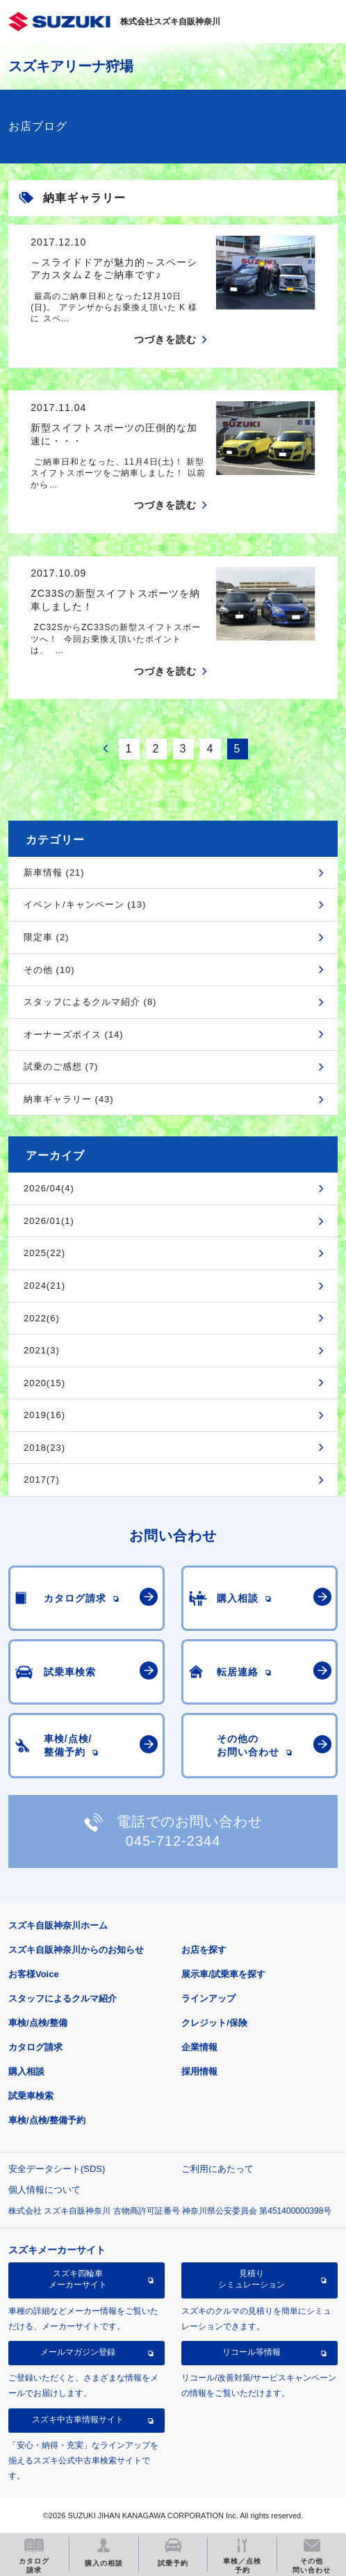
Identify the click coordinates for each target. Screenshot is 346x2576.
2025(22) (44, 1253)
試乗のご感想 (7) (61, 1066)
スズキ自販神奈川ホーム (58, 1925)
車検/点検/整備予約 (46, 2120)
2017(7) (42, 1479)
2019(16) (44, 1415)
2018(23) (44, 1447)
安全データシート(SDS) (56, 2169)
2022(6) (42, 1318)
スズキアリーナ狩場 (70, 66)
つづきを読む (165, 339)
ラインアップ (208, 1998)
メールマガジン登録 (77, 2352)
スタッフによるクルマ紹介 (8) (90, 1002)
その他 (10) (49, 970)
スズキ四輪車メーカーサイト (78, 2279)
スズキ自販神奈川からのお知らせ (76, 1950)
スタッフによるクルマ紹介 (62, 1998)
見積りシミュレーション (251, 2279)
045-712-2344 (173, 1841)
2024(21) (44, 1285)
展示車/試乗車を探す (223, 1974)
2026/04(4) (49, 1188)
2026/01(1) (49, 1221)
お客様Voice (33, 1974)
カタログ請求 (35, 2047)
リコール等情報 (251, 2352)
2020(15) (44, 1383)
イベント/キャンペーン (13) (85, 904)
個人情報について (44, 2189)
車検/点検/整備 (37, 2023)
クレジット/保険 (214, 2023)
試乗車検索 (30, 2096)
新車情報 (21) (54, 872)
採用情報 (199, 2071)
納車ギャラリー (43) (69, 1099)
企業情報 (199, 2047)
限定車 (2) (46, 937)
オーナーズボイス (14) (74, 1034)
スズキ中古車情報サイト (78, 2419)
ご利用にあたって (217, 2169)
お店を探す (203, 1950)
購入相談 (26, 2071)
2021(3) (42, 1350)
